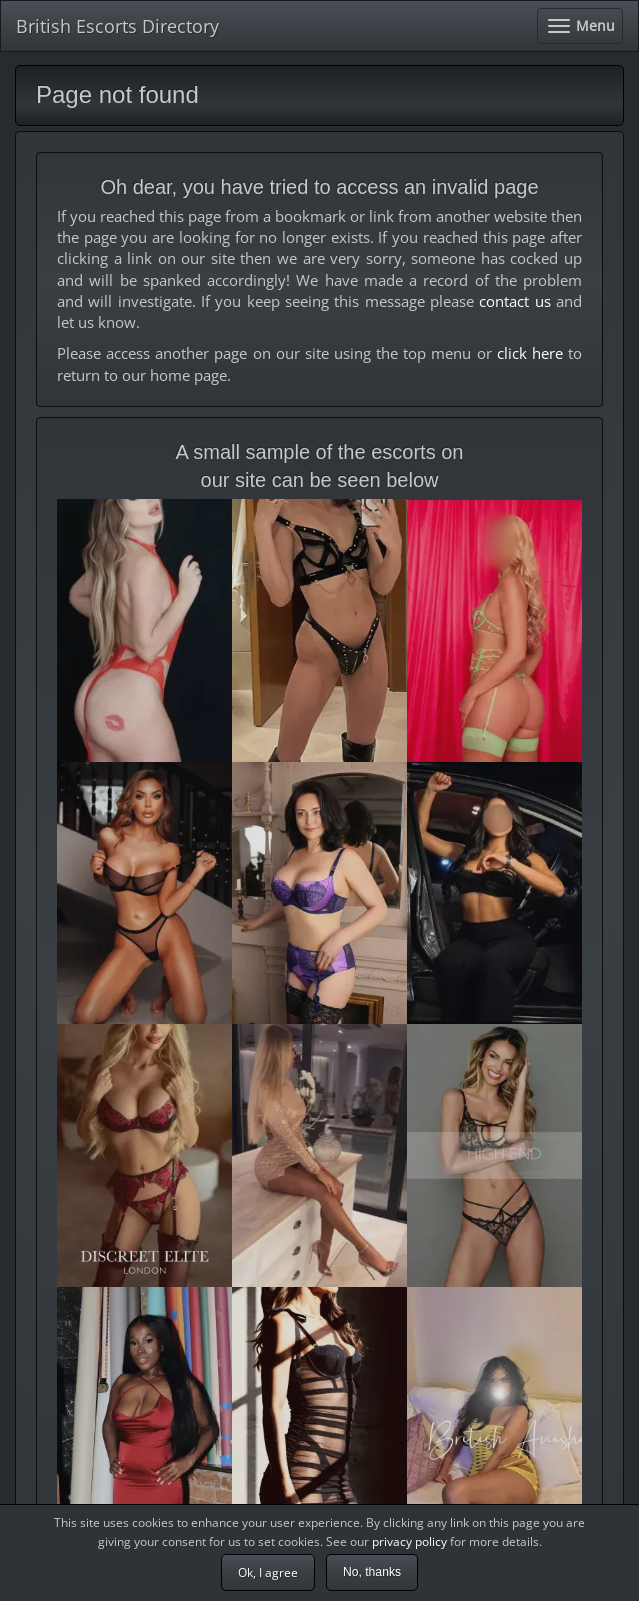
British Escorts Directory (117, 26)
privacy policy (409, 1541)
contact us (514, 301)
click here (530, 353)
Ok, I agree (268, 1572)
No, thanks (372, 1572)
